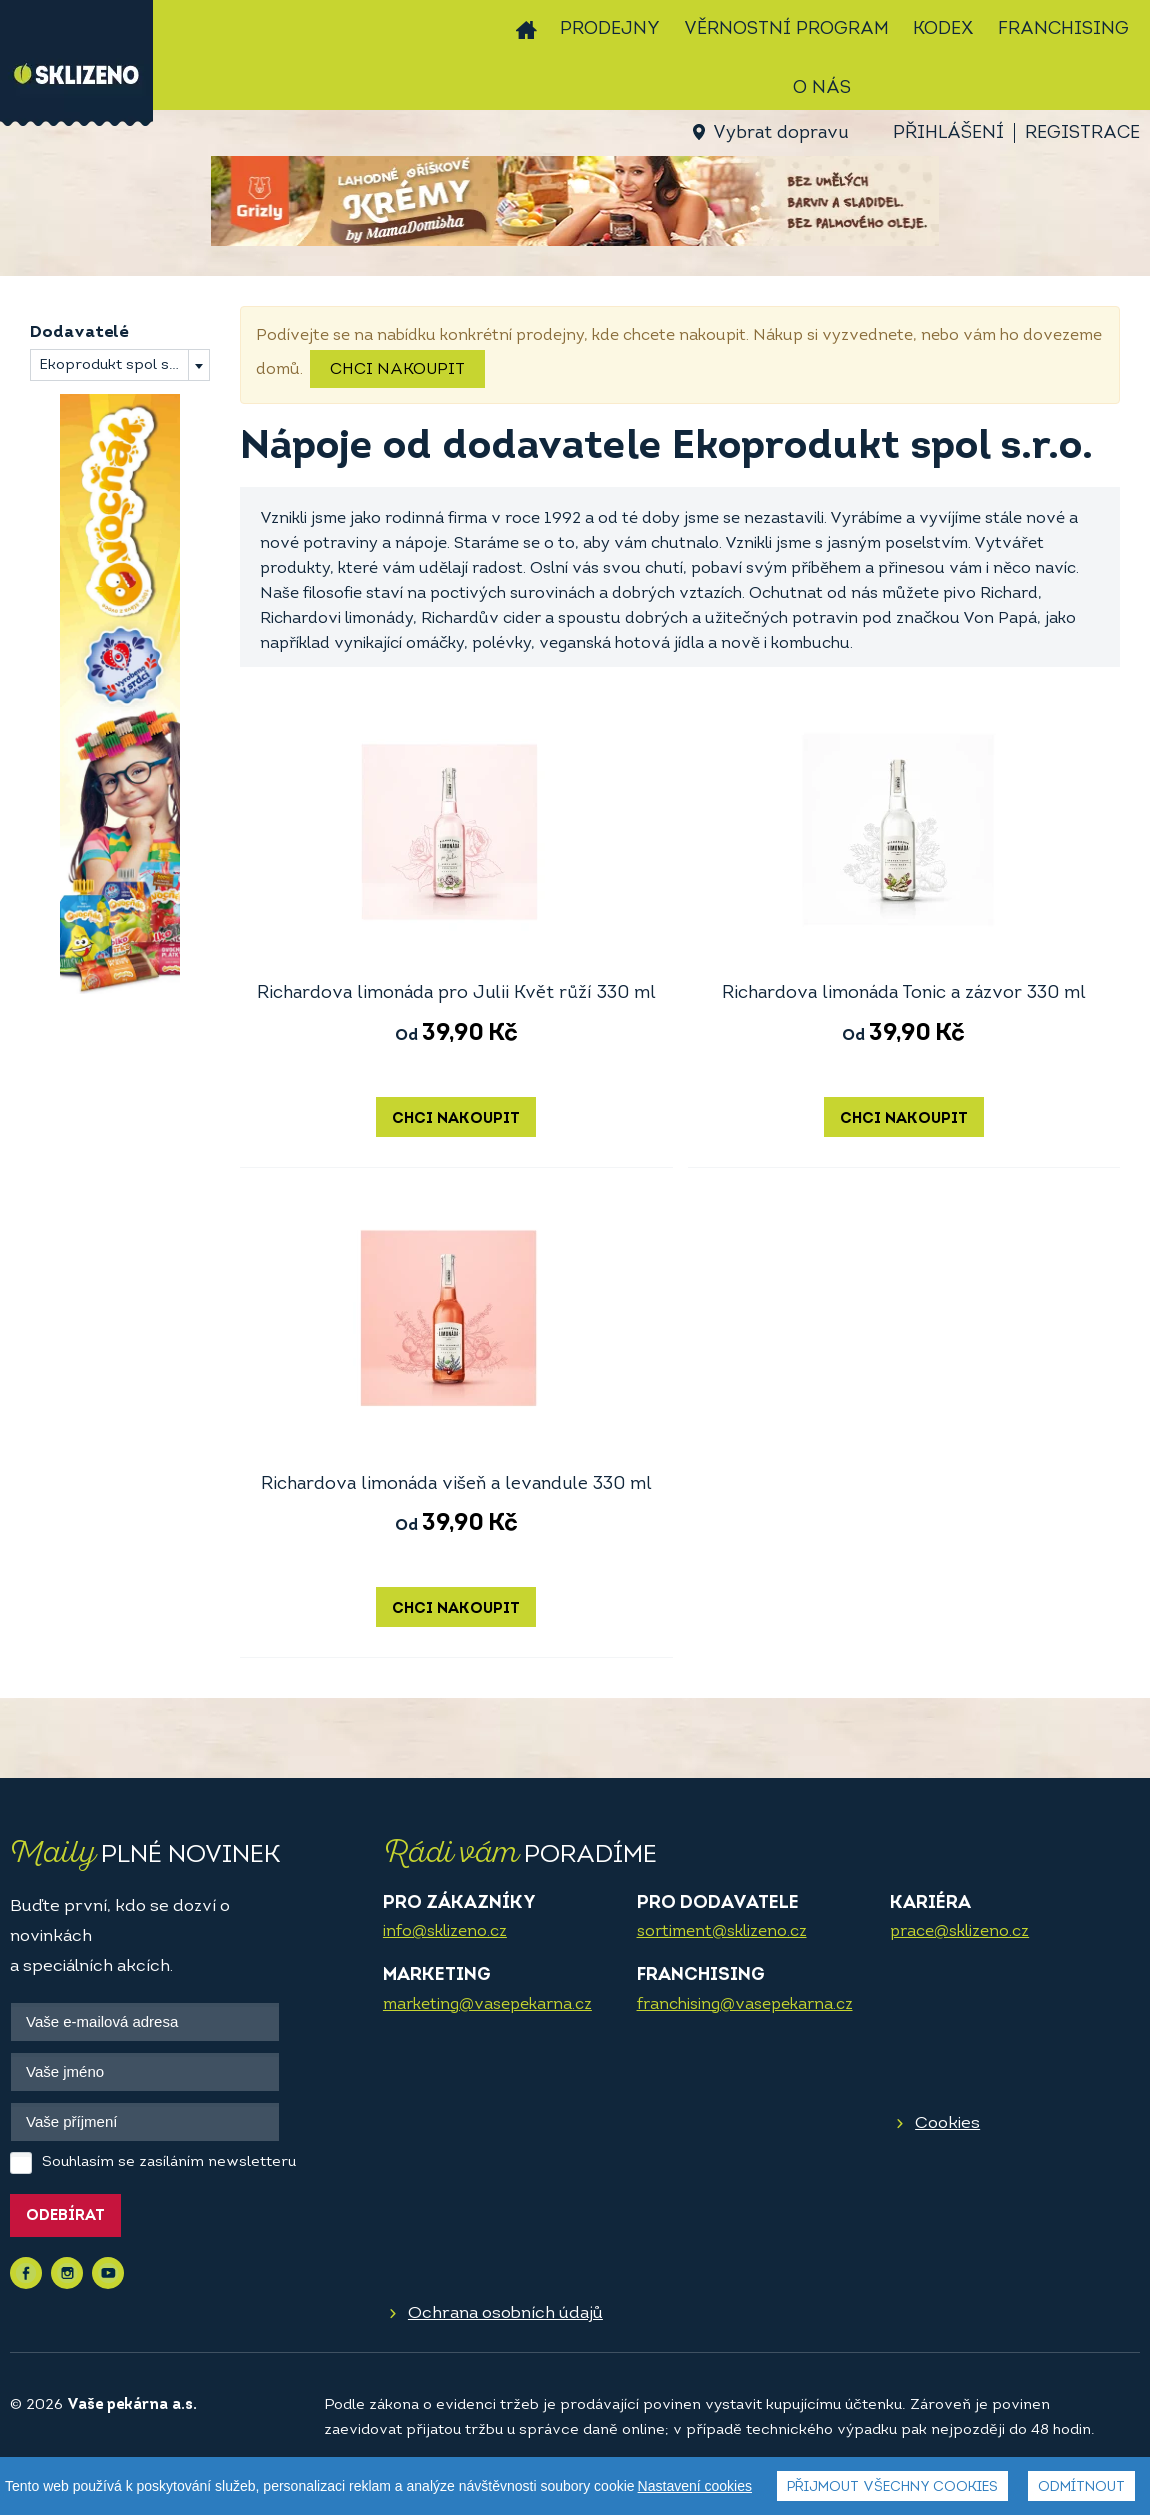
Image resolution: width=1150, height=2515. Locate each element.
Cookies (947, 2123)
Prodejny (610, 29)
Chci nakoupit (397, 370)
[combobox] (120, 365)
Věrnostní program (786, 29)
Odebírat (65, 2216)
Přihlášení (948, 133)
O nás (822, 88)
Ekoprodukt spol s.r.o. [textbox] (117, 365)
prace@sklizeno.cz (959, 1932)
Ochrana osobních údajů (505, 2313)
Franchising (1063, 29)
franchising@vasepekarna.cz (745, 2005)
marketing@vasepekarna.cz (487, 2005)
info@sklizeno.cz (445, 1932)
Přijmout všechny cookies (892, 2488)
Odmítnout (1081, 2488)
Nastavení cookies (695, 2487)
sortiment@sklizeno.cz (722, 1932)
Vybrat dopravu (780, 133)
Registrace (1082, 133)
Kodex (943, 29)
